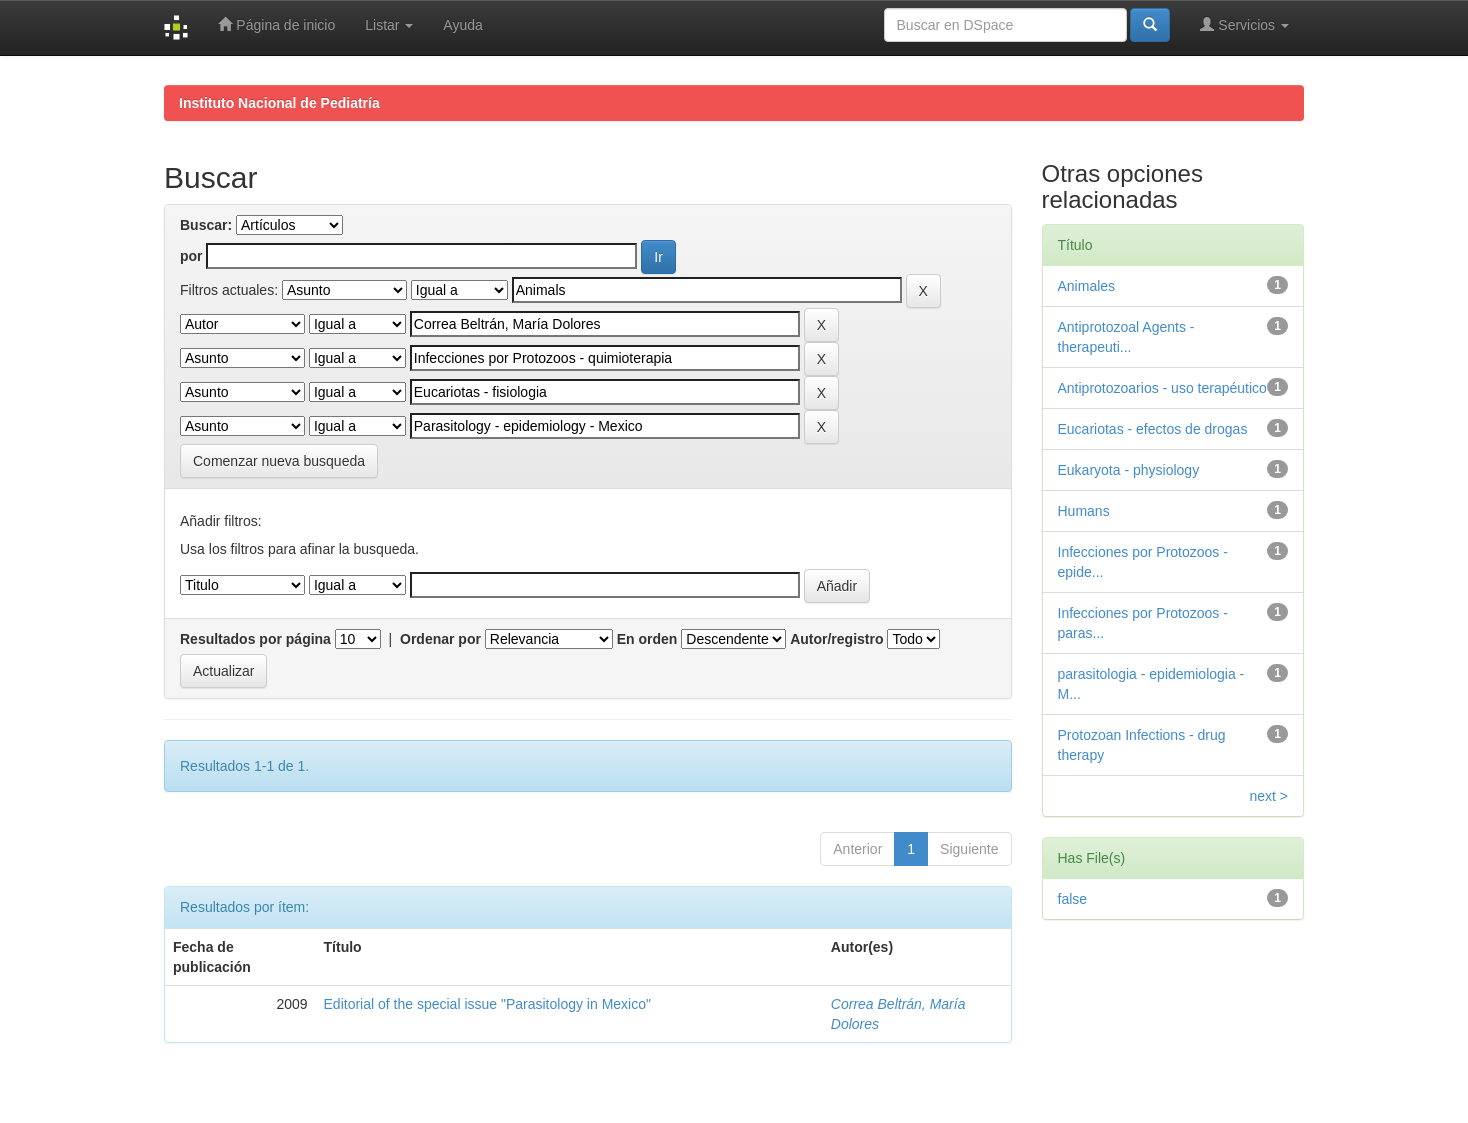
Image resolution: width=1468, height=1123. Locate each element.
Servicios (1244, 24)
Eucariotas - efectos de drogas (1153, 429)
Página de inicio (276, 24)
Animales (1087, 286)
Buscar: (206, 225)
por (191, 256)
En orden (647, 639)
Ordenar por (440, 639)
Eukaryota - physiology (1129, 470)
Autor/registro (836, 639)
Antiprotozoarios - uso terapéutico (1162, 388)
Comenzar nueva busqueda (279, 461)
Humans (1084, 511)
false (1073, 899)
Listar (389, 25)
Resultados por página (255, 639)
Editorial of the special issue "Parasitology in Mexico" (487, 1004)
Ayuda (462, 25)
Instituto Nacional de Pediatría (279, 103)
